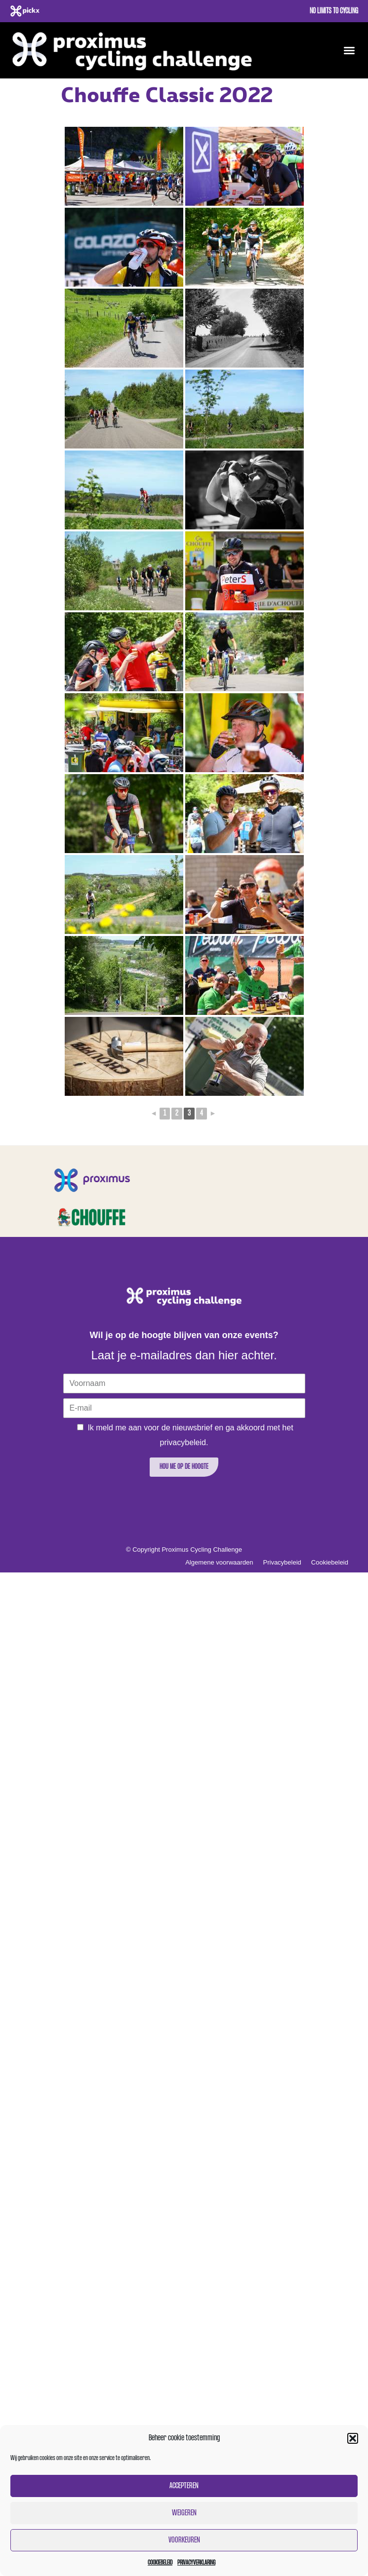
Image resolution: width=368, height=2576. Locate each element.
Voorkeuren (184, 2540)
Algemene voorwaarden (219, 1562)
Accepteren (184, 2486)
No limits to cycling (334, 11)
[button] (353, 2438)
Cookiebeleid (160, 2562)
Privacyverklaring (196, 2562)
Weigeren (184, 2513)
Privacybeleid (282, 1562)
